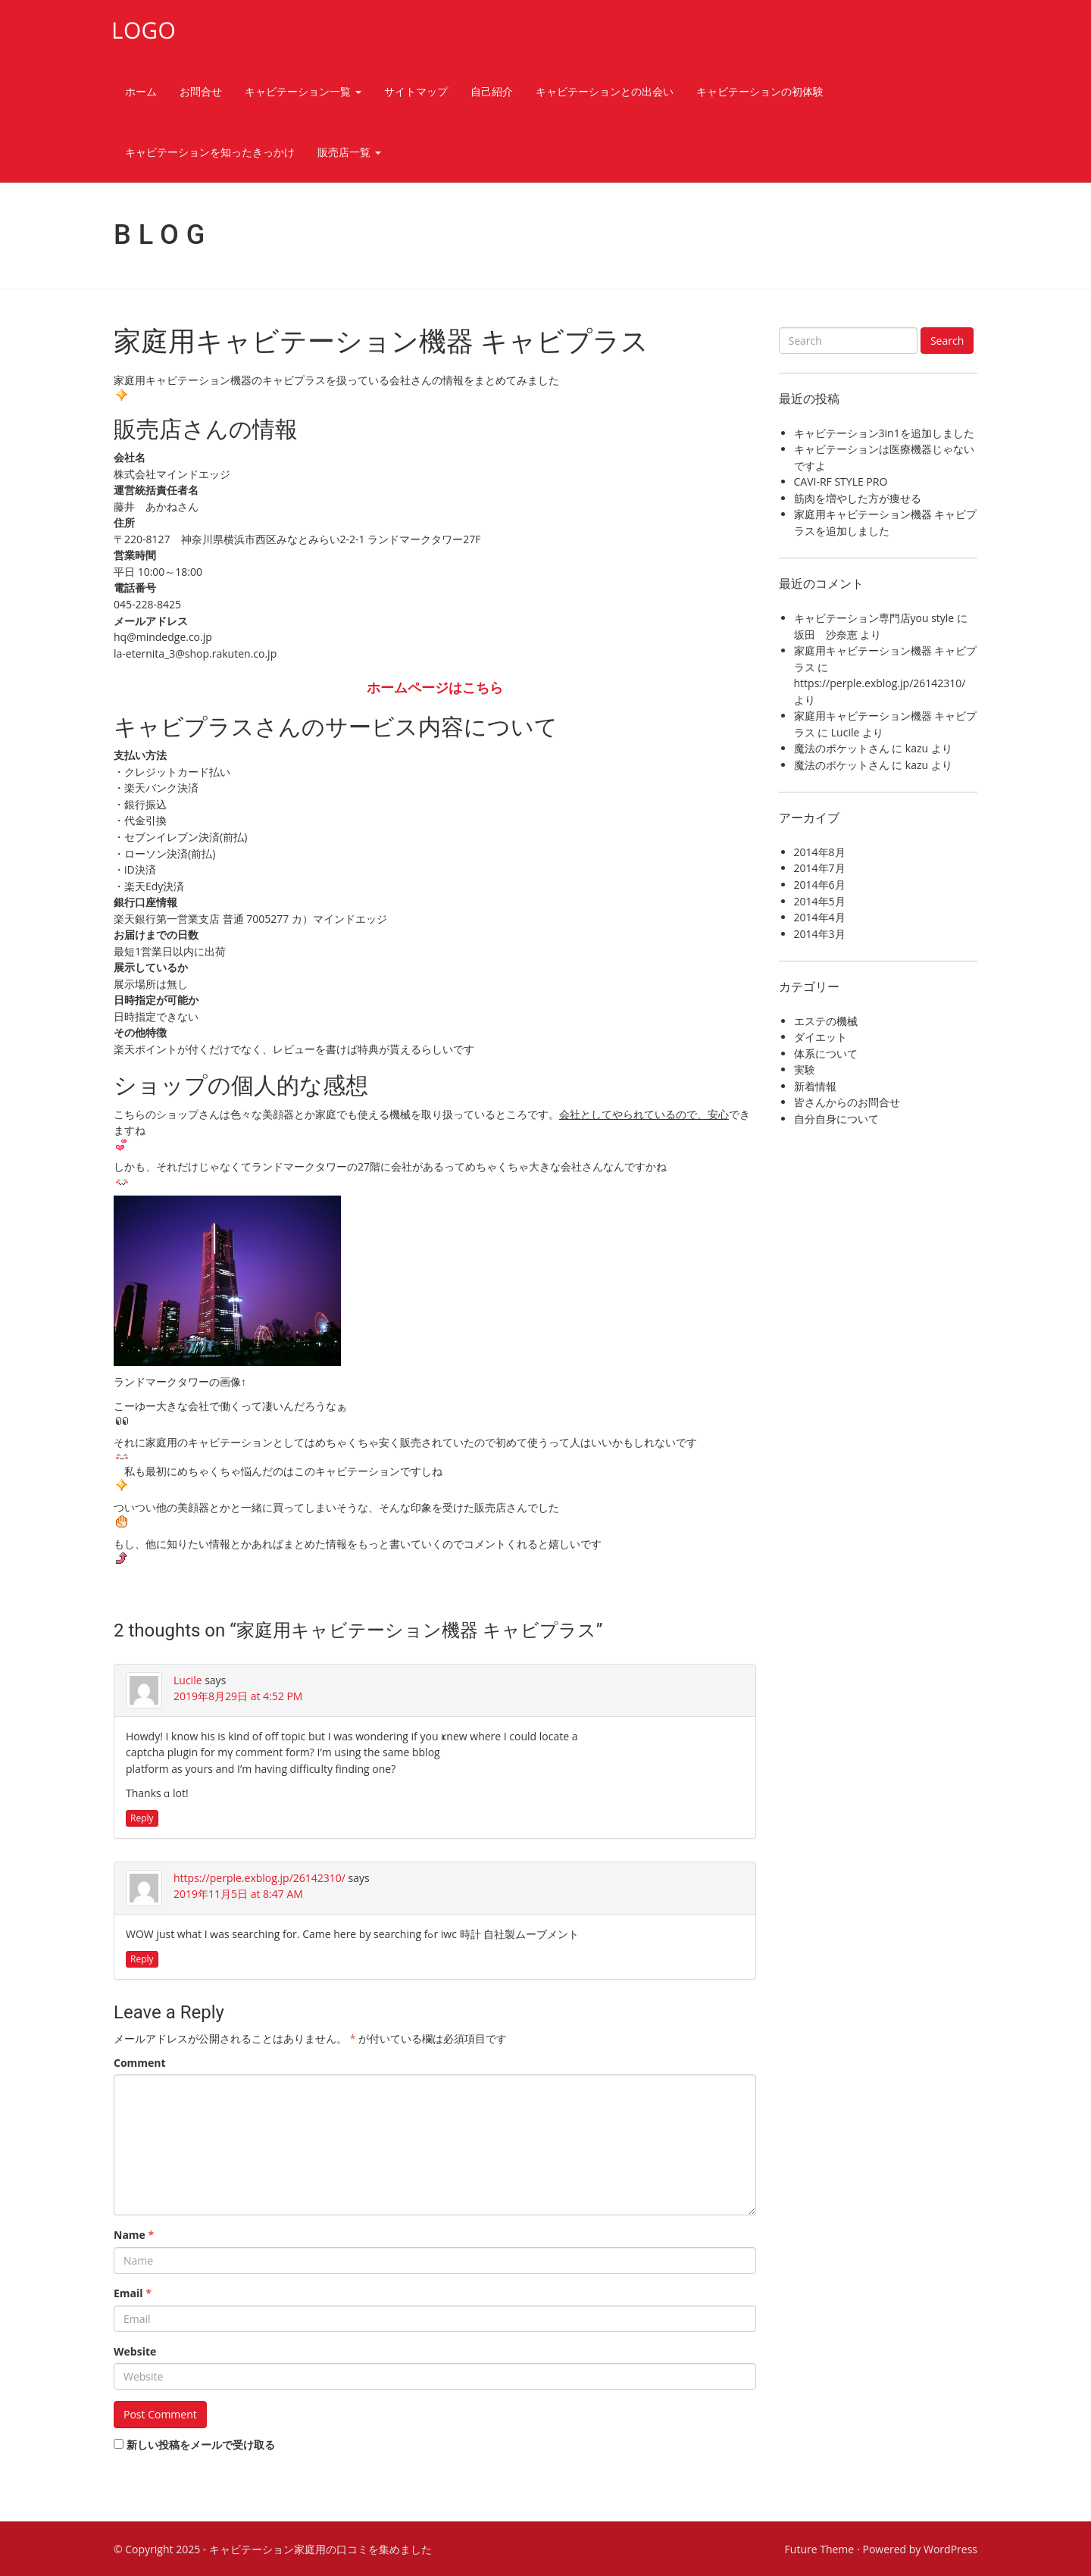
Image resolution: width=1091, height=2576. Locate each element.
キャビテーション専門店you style (874, 618)
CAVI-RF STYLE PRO (841, 481)
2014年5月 (820, 901)
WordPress (950, 2549)
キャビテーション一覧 (303, 91)
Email (133, 2293)
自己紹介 (491, 91)
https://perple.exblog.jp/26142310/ (259, 1878)
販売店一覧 (349, 152)
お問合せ (201, 91)
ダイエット (820, 1037)
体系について (826, 1053)
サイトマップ (416, 91)
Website (135, 2351)
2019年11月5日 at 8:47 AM (238, 1894)
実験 (804, 1069)
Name (134, 2234)
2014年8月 (820, 852)
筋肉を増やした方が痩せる (857, 498)
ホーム (141, 91)
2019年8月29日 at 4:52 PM (237, 1696)
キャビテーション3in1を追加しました (884, 433)
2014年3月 (820, 934)
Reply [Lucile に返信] (142, 1818)
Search (947, 340)
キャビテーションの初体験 (760, 91)
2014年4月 (820, 917)
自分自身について (836, 1118)
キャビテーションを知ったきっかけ (210, 152)
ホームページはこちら (435, 687)
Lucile (187, 1680)
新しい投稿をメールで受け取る (201, 2444)
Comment (140, 2062)
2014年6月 (820, 884)
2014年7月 (820, 868)
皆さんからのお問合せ (847, 1102)
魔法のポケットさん (841, 748)
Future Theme (820, 2549)
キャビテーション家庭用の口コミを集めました (320, 2549)
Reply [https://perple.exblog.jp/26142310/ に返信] (142, 1958)
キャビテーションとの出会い (605, 91)
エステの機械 (826, 1021)
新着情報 (815, 1086)
